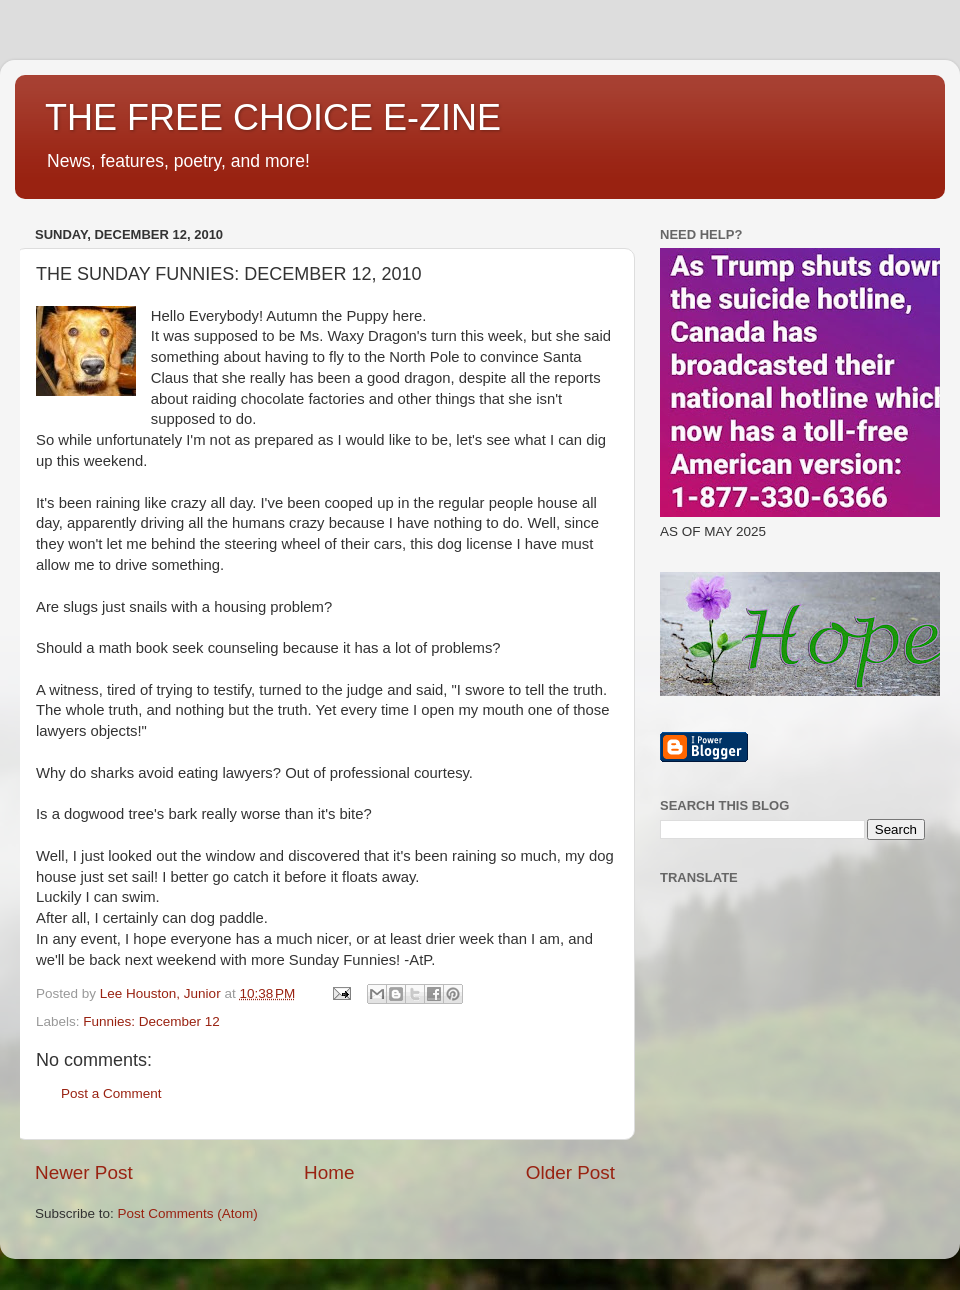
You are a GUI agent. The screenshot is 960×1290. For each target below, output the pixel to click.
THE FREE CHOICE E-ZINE (273, 117)
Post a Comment (111, 1093)
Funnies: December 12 (151, 1021)
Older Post (570, 1172)
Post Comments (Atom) (188, 1213)
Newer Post (84, 1172)
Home (329, 1172)
